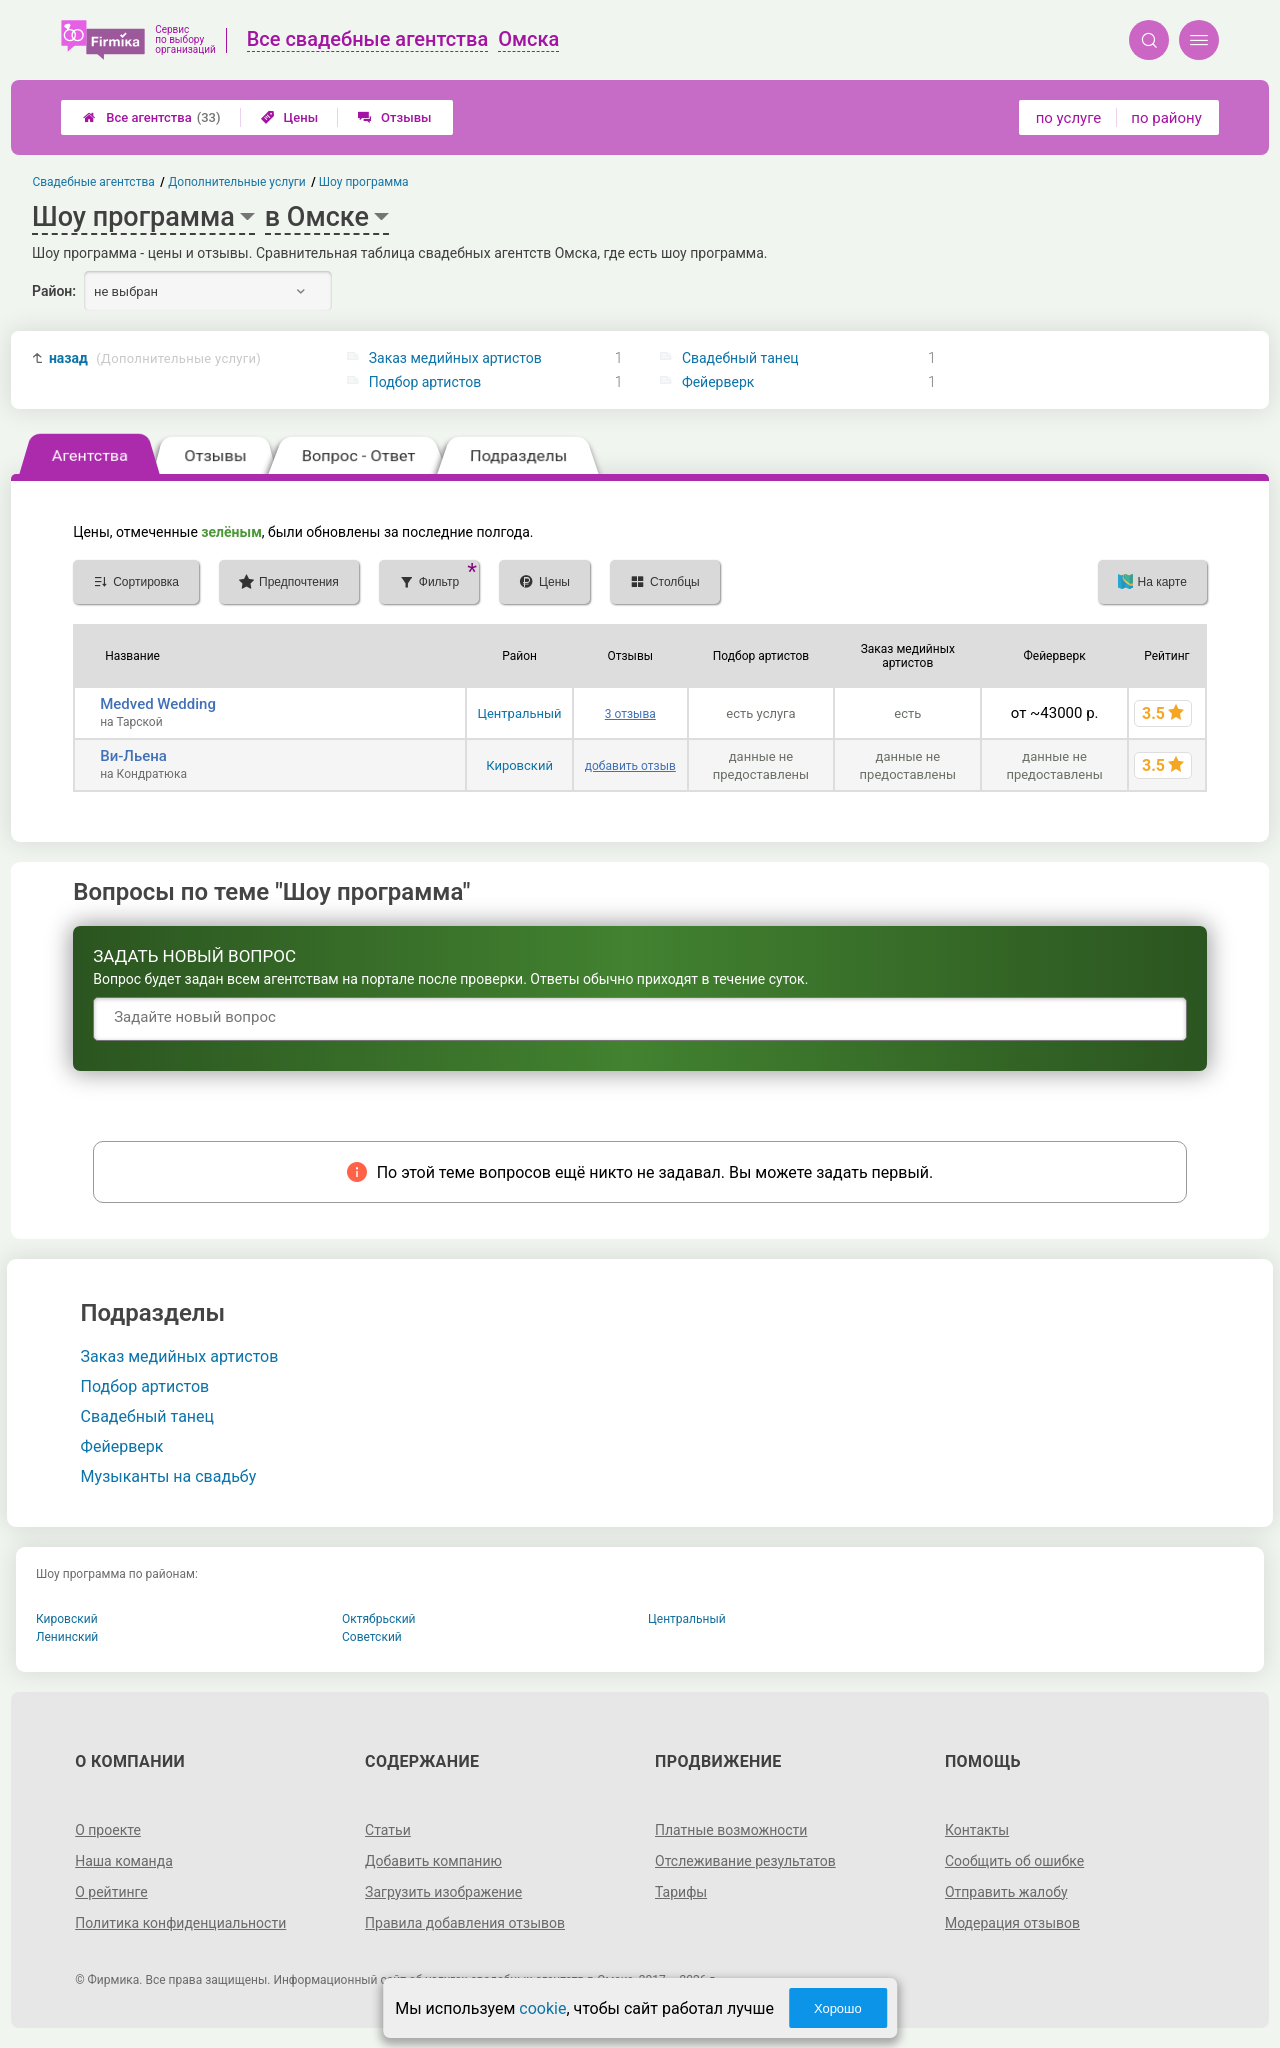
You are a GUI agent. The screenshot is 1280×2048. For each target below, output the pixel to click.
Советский (372, 1637)
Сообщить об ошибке (1014, 1861)
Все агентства (151, 117)
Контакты (977, 1830)
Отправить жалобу (1006, 1892)
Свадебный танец (740, 358)
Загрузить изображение (443, 1892)
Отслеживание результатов (745, 1861)
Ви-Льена (133, 756)
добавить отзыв (630, 766)
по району (1166, 118)
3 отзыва (630, 714)
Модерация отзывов (1012, 1923)
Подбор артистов (425, 382)
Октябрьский (379, 1619)
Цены (290, 117)
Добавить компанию (433, 1861)
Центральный (519, 713)
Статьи (388, 1830)
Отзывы (394, 117)
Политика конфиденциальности (180, 1923)
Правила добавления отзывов (465, 1923)
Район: (54, 291)
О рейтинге (111, 1892)
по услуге (1069, 118)
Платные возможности (731, 1830)
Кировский (519, 765)
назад (155, 358)
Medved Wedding (158, 704)
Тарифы (681, 1892)
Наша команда (124, 1861)
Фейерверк (718, 382)
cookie (542, 2008)
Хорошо (838, 2008)
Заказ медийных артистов (455, 358)
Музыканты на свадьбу (169, 1476)
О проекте (108, 1830)
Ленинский (67, 1637)
